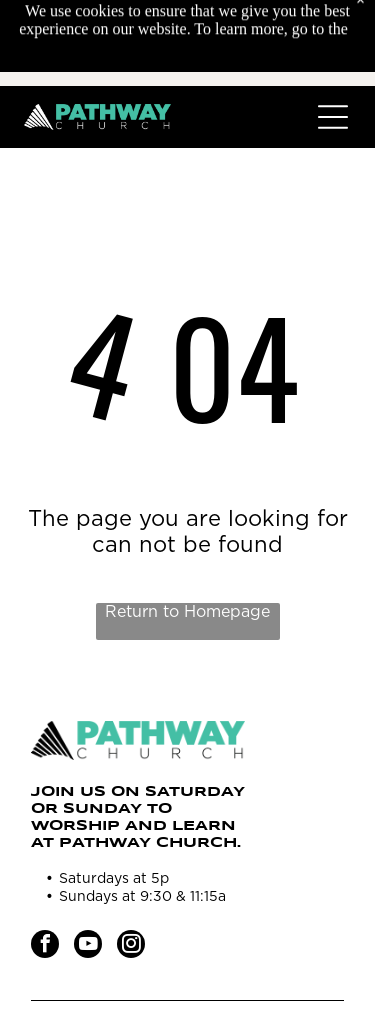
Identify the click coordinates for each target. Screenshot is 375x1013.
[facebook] (45, 946)
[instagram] (131, 946)
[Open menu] (333, 117)
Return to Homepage (187, 612)
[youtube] (88, 946)
